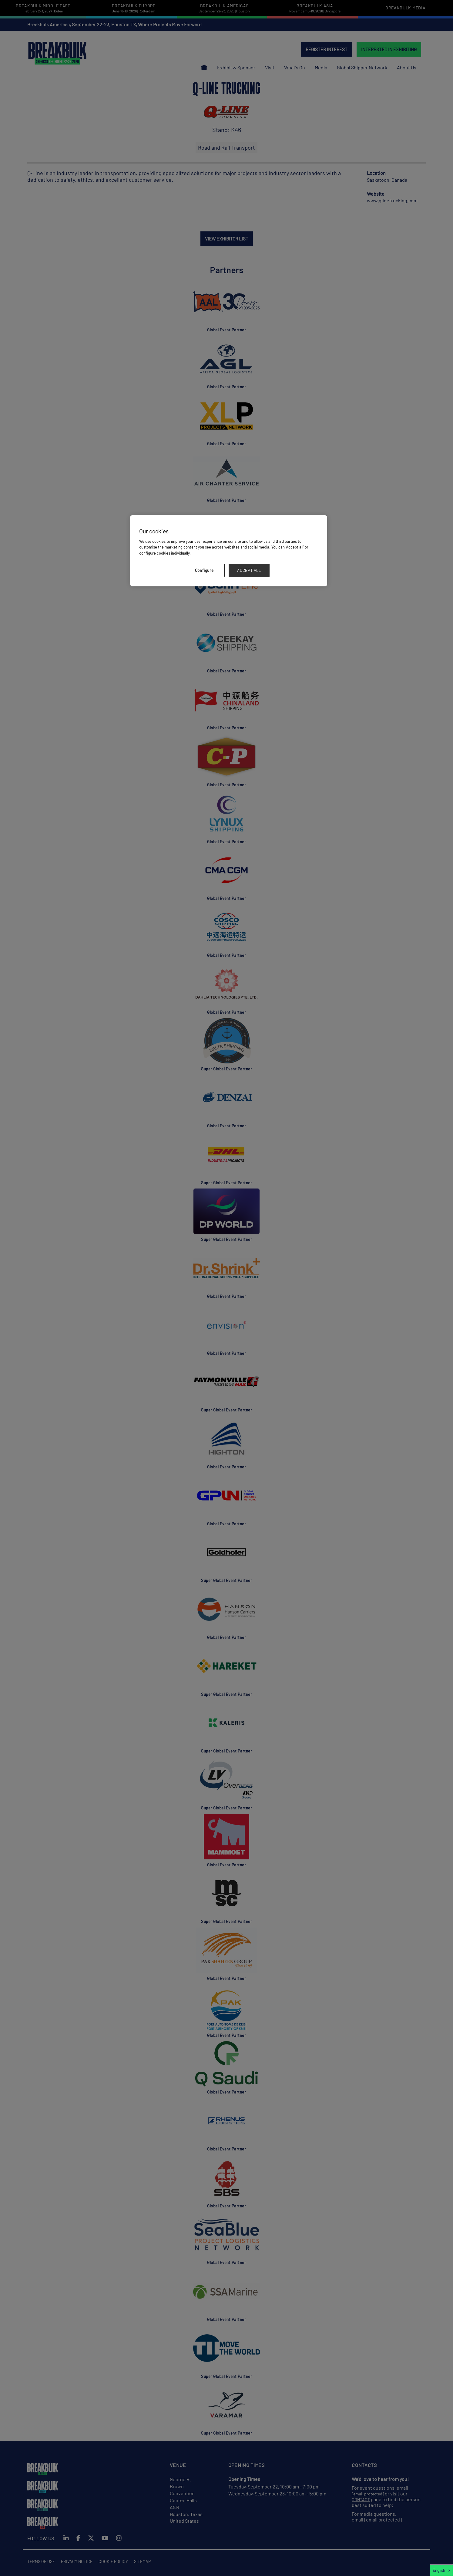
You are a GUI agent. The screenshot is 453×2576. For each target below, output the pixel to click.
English (439, 2570)
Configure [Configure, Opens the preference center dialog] (204, 570)
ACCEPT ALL (249, 570)
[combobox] (441, 2570)
